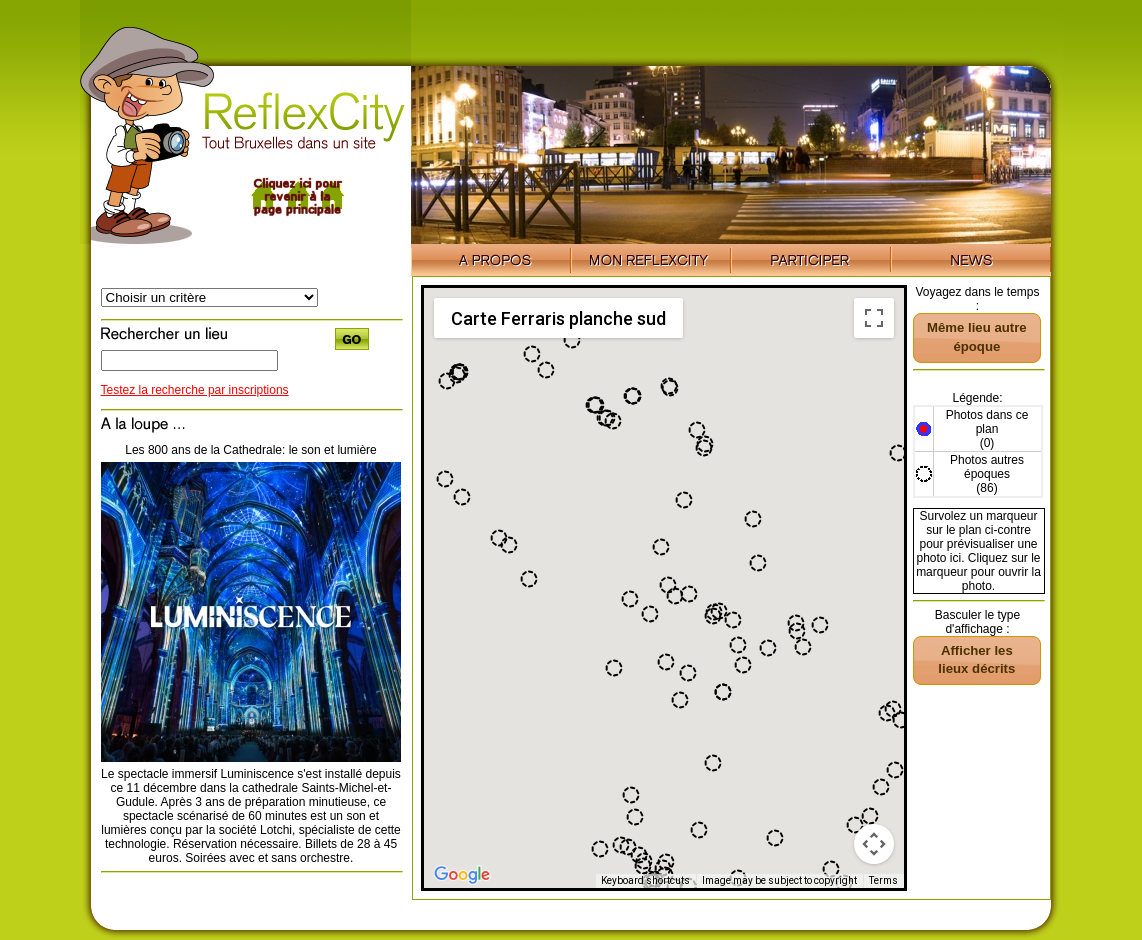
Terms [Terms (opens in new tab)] (883, 880)
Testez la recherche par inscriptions (195, 390)
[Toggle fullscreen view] (874, 318)
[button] (901, 720)
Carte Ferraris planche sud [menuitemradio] (558, 318)
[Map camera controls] (874, 844)
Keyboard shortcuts (645, 880)
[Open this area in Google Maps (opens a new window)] (462, 875)
